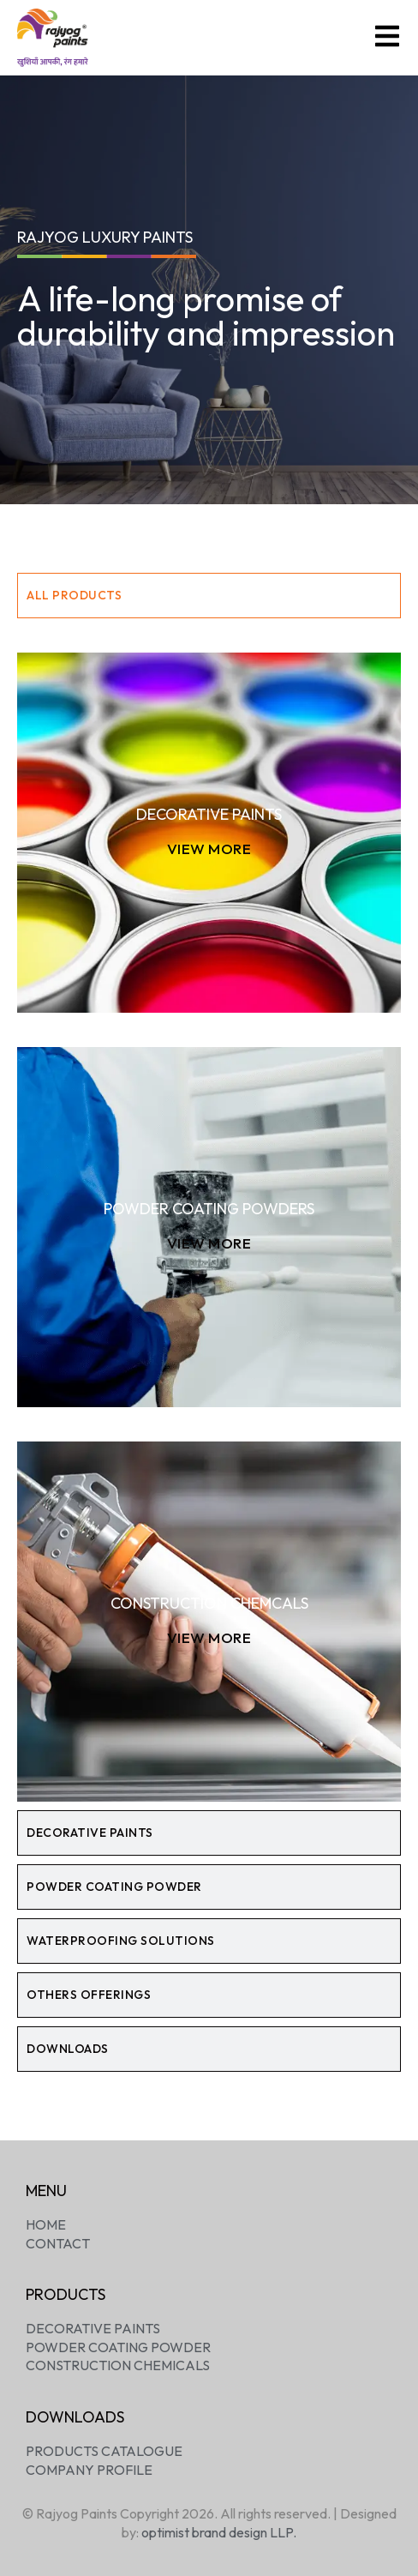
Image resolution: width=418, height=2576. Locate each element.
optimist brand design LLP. (218, 2532)
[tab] (209, 595)
